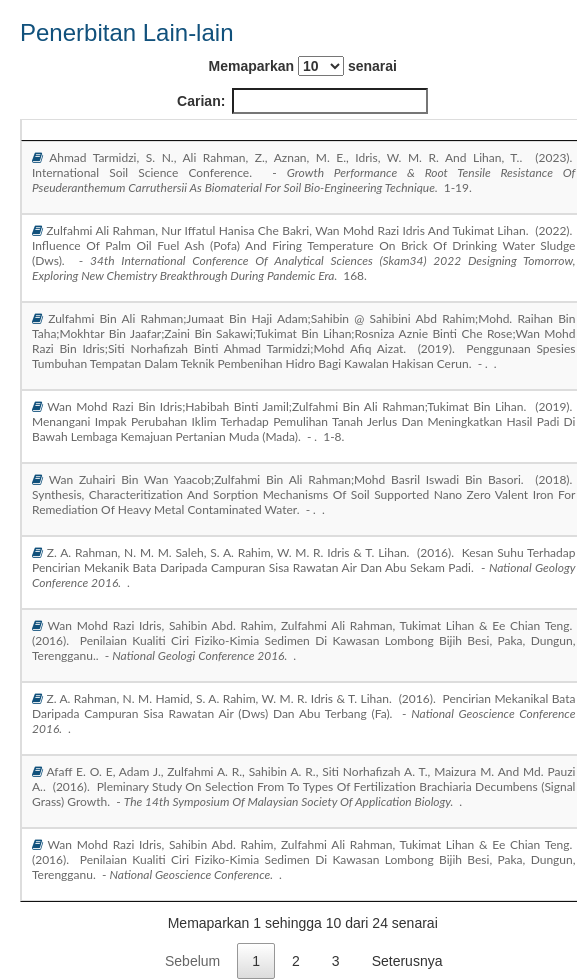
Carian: (302, 101)
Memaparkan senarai (303, 66)
